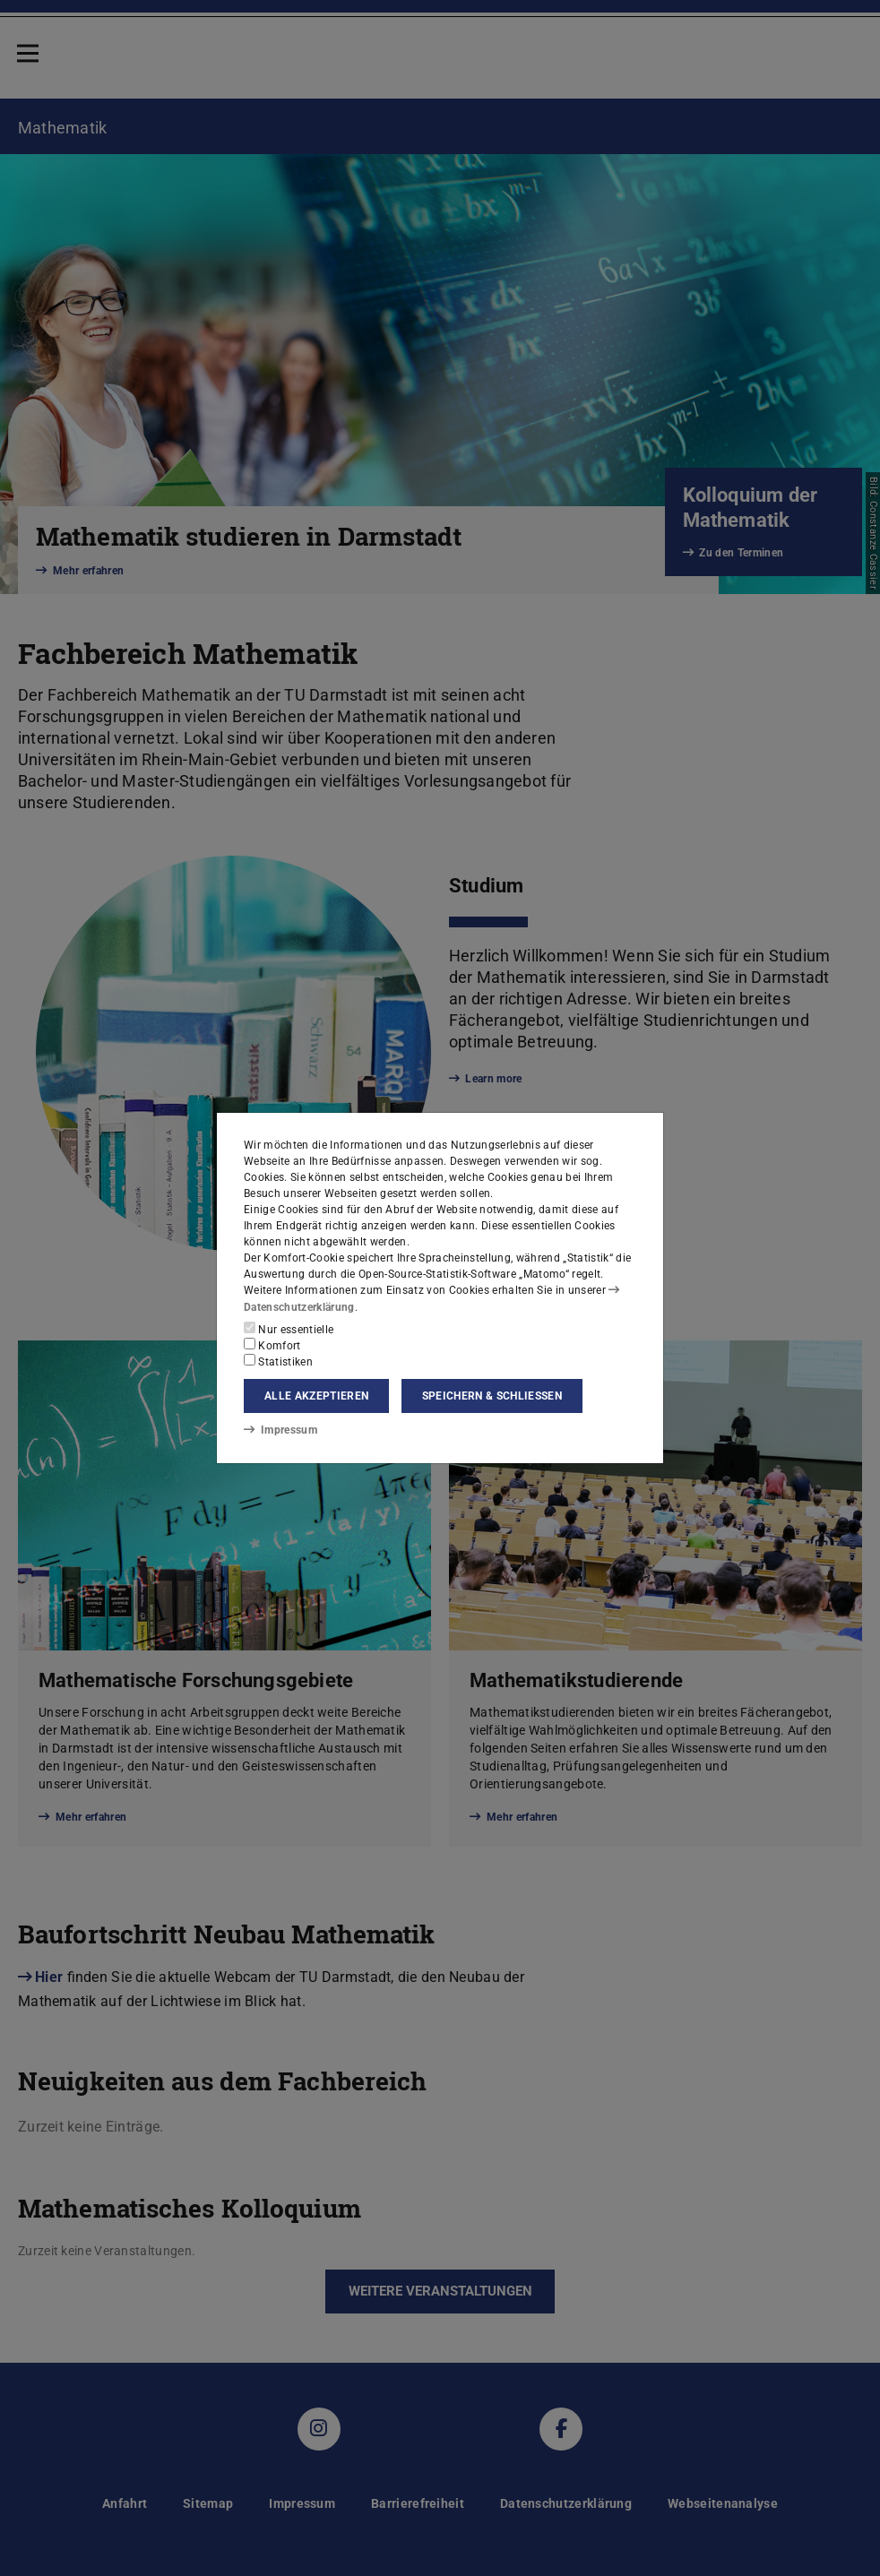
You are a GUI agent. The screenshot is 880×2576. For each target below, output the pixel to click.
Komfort (272, 1345)
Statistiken (278, 1361)
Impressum (280, 1430)
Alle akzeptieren (316, 1396)
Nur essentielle (288, 1329)
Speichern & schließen (492, 1396)
